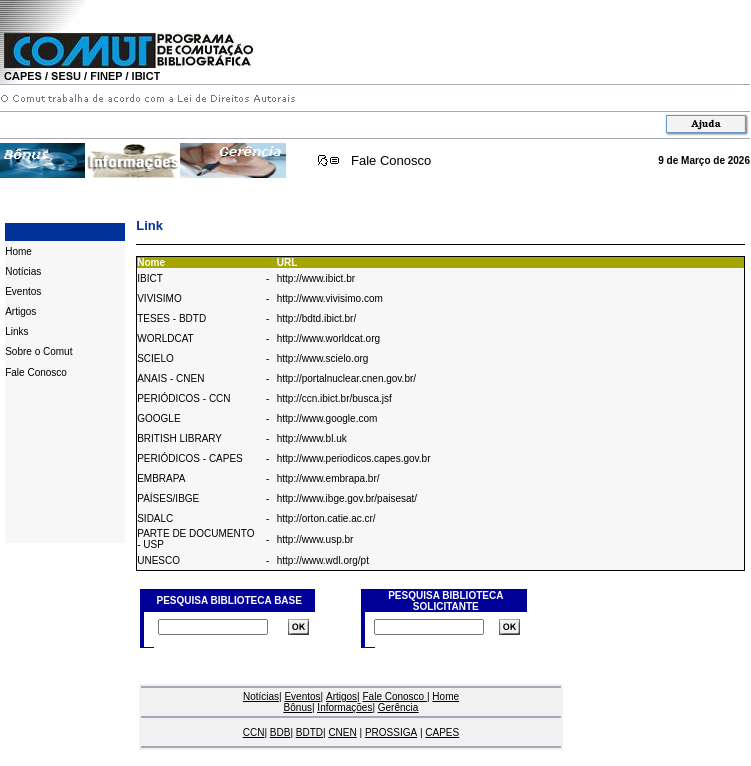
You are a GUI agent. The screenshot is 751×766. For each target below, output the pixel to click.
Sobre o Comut (38, 351)
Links (16, 331)
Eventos (23, 291)
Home (18, 251)
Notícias (23, 271)
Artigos (20, 311)
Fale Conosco (391, 160)
